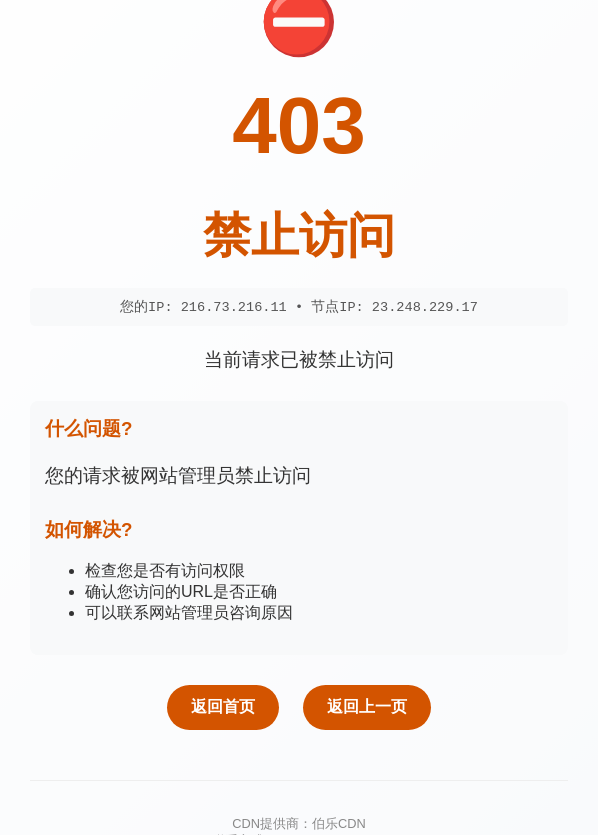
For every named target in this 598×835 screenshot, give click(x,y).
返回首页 (223, 707)
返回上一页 (367, 707)
